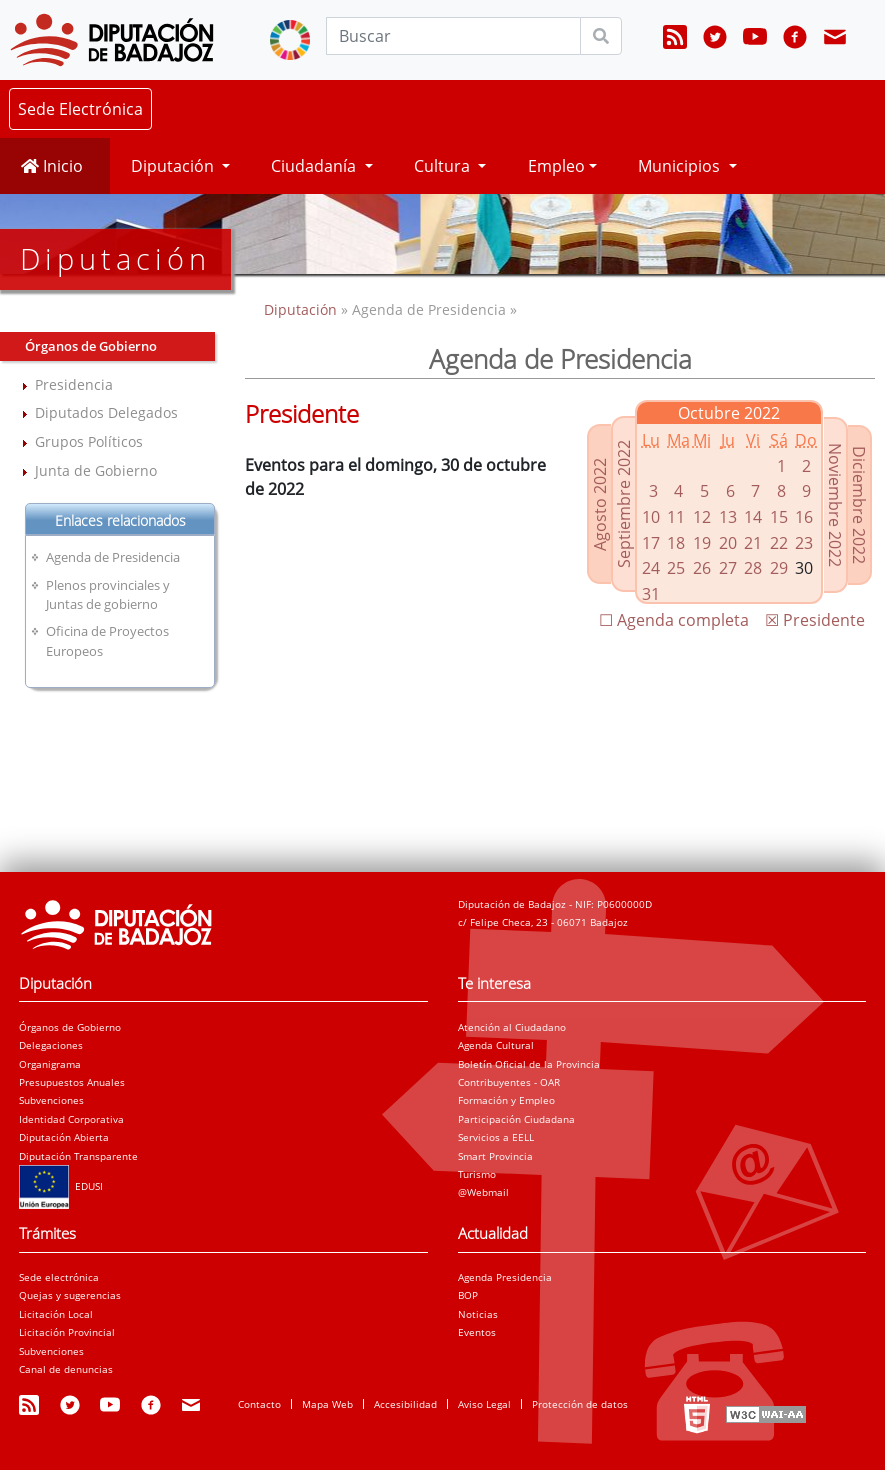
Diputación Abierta (64, 1137)
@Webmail (483, 1192)
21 (753, 543)
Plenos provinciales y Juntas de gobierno (108, 594)
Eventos (477, 1332)
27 (728, 568)
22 (779, 543)
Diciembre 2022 (859, 505)
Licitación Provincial (67, 1332)
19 (702, 543)
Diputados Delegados (106, 412)
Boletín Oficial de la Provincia (529, 1064)
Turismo (477, 1174)
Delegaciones (51, 1045)
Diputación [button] (174, 166)
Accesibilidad (405, 1404)
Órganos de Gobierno (70, 1027)
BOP (468, 1295)
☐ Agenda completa (674, 620)
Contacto (259, 1404)
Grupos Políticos (89, 441)
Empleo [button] (556, 166)
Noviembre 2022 (835, 505)
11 (676, 517)
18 (676, 543)
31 (651, 594)
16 (804, 517)
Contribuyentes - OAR (509, 1082)
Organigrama (50, 1064)
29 (779, 568)
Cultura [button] (444, 166)
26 (702, 568)
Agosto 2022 (600, 504)
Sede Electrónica (80, 109)
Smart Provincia (495, 1156)
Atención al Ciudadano (512, 1027)
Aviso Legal (484, 1404)
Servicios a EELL (496, 1137)
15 (779, 517)
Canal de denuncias (66, 1369)
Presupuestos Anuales (72, 1082)
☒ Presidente (815, 620)
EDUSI (61, 1186)
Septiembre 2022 (624, 504)
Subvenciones (51, 1100)
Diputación (302, 309)
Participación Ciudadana (516, 1119)
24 (651, 568)
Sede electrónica (59, 1277)
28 (753, 568)
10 (651, 517)
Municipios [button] (681, 166)
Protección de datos (580, 1404)
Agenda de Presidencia (113, 557)
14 (753, 517)
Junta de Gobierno (96, 470)
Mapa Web (327, 1404)
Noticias (478, 1314)
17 (651, 543)
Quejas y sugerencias (70, 1295)
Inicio (52, 166)
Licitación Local (56, 1314)
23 (804, 543)
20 (728, 543)
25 (676, 568)
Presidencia (74, 384)
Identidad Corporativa (71, 1119)
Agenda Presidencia (505, 1277)
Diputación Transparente (78, 1156)
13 (728, 517)
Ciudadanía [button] (315, 166)
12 (702, 517)
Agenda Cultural (496, 1045)
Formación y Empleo (506, 1100)
